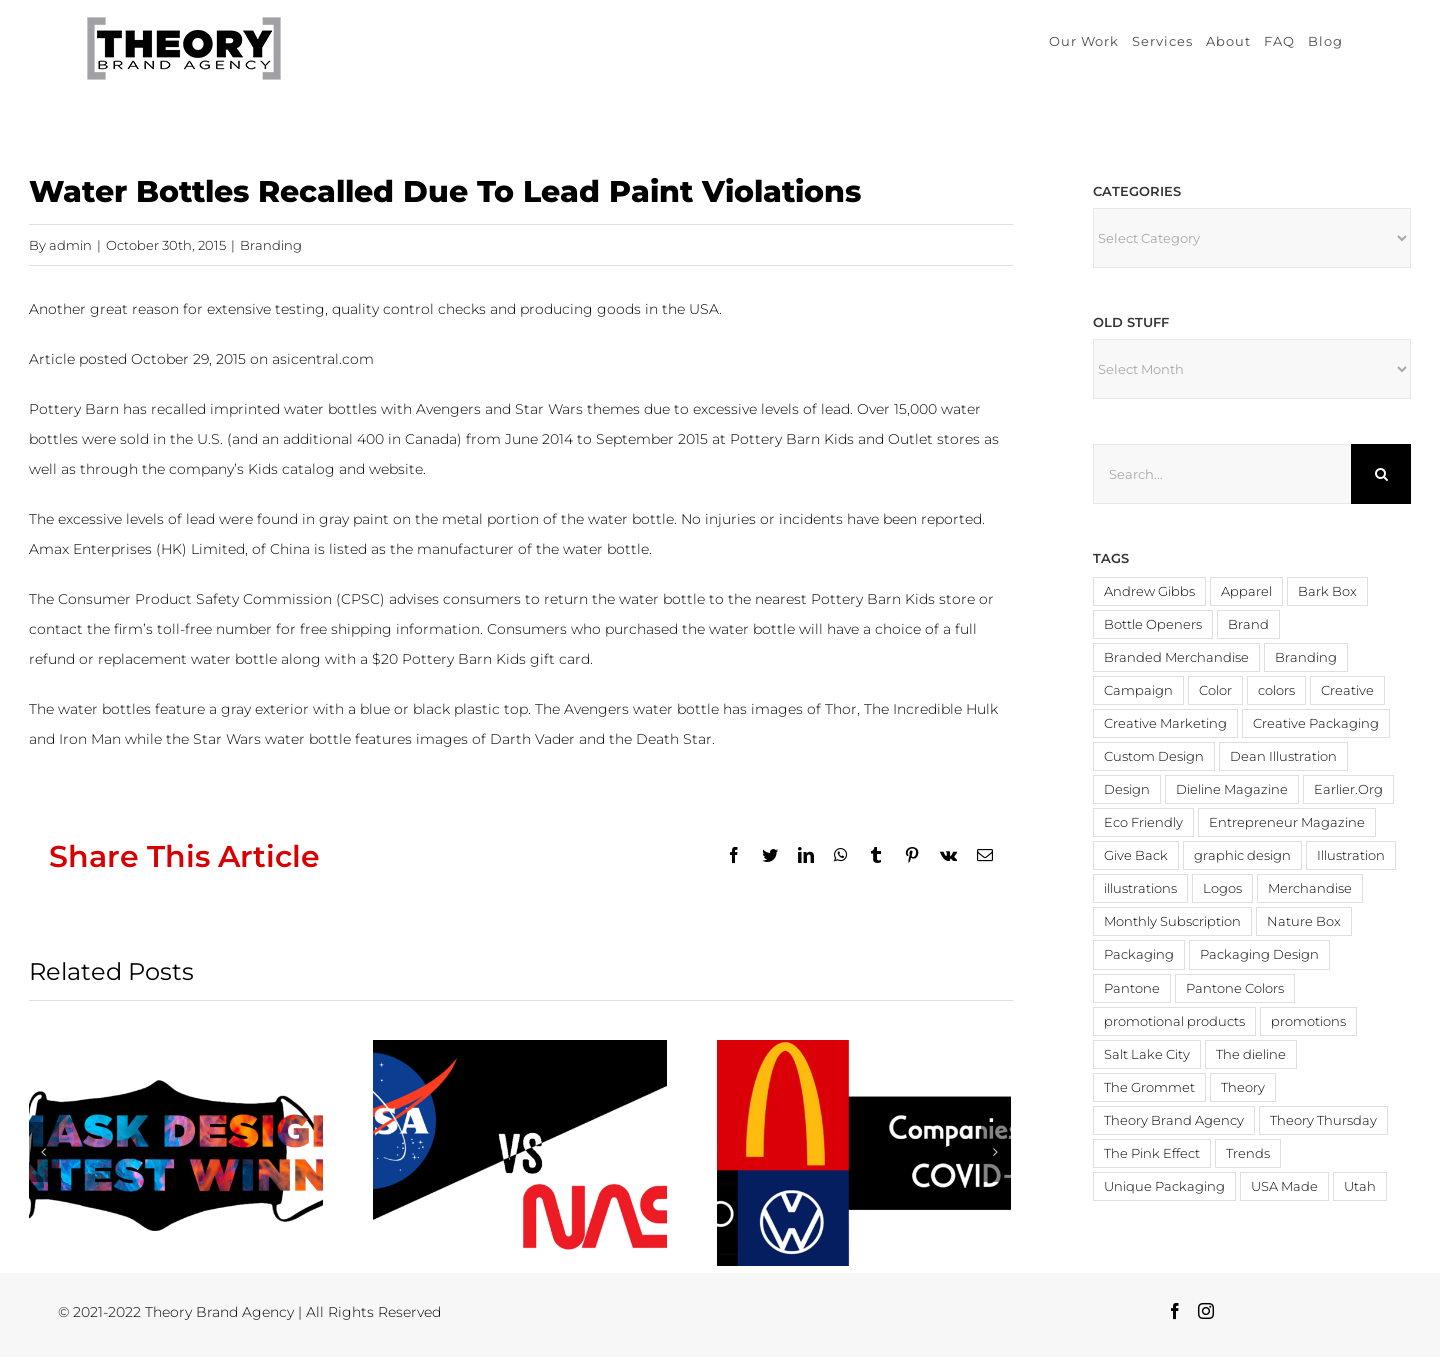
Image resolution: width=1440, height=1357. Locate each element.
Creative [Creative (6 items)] (1347, 690)
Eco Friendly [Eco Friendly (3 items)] (1143, 822)
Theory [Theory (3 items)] (1243, 1087)
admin (70, 245)
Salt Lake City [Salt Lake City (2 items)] (1147, 1054)
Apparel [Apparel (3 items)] (1246, 591)
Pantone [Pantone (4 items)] (1132, 988)
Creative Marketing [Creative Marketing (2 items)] (1165, 723)
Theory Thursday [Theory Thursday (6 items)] (1323, 1120)
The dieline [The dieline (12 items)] (1251, 1054)
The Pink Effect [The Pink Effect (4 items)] (1152, 1153)
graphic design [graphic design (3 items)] (1242, 855)
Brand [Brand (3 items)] (1248, 624)
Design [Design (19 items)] (1127, 789)
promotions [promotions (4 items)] (1308, 1021)
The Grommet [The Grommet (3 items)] (1149, 1087)
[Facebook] (1175, 1311)
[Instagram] (1206, 1311)
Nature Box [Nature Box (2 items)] (1304, 921)
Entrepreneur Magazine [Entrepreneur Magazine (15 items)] (1287, 822)
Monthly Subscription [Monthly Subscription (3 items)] (1172, 921)
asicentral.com (323, 359)
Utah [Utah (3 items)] (1360, 1186)
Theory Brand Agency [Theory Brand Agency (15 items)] (1174, 1120)
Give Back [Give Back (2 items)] (1136, 855)
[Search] (1381, 474)
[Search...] (1222, 474)
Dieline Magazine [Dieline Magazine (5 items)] (1232, 789)
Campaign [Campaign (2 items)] (1138, 690)
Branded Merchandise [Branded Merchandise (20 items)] (1176, 657)
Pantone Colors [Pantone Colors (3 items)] (1235, 988)
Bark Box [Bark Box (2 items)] (1327, 591)
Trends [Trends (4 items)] (1248, 1153)
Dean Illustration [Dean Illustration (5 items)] (1283, 756)
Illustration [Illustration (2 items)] (1351, 855)
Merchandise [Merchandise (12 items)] (1310, 888)
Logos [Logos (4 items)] (1222, 888)
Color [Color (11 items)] (1215, 690)
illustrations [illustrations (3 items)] (1140, 888)
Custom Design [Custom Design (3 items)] (1154, 756)
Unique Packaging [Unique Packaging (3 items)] (1164, 1186)
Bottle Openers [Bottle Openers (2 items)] (1153, 624)
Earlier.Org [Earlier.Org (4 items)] (1348, 789)
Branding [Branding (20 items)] (1306, 657)
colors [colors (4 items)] (1276, 690)
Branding (271, 245)
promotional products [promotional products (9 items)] (1174, 1021)
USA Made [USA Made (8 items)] (1284, 1186)
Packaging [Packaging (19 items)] (1139, 954)
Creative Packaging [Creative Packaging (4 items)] (1316, 723)
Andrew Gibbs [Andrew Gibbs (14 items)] (1149, 591)
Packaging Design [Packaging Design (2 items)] (1259, 954)
